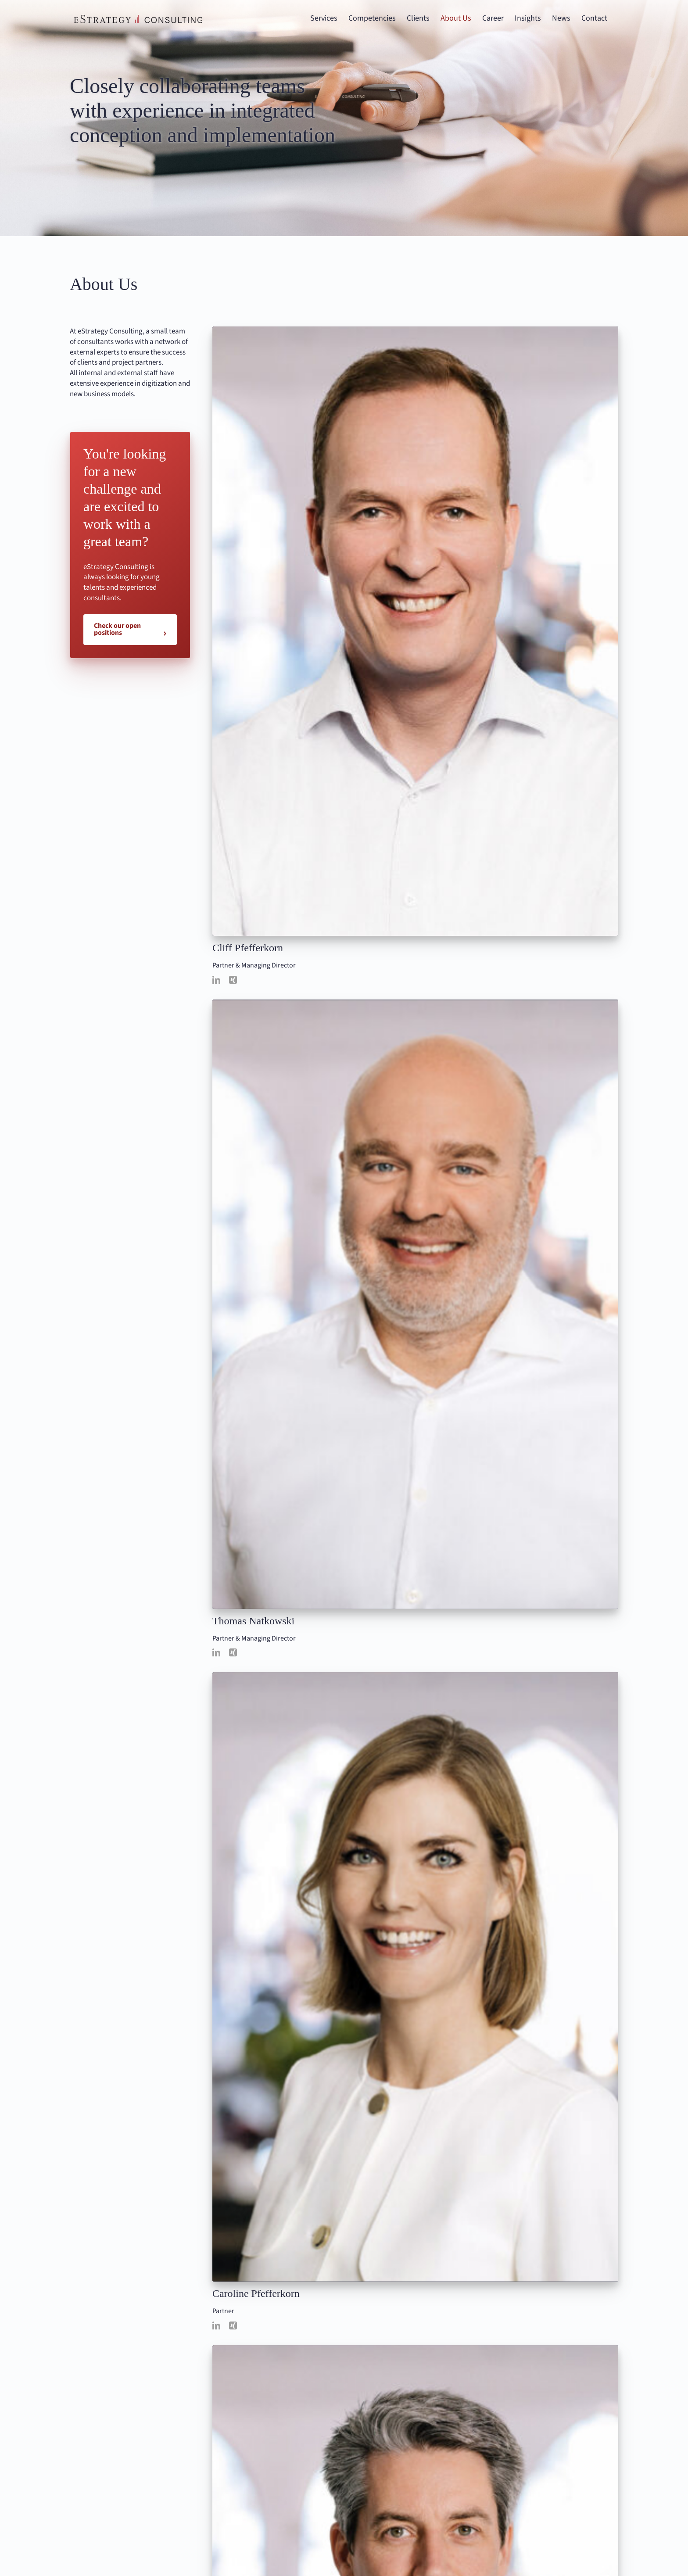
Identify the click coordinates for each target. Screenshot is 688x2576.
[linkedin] (216, 980)
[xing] (233, 980)
